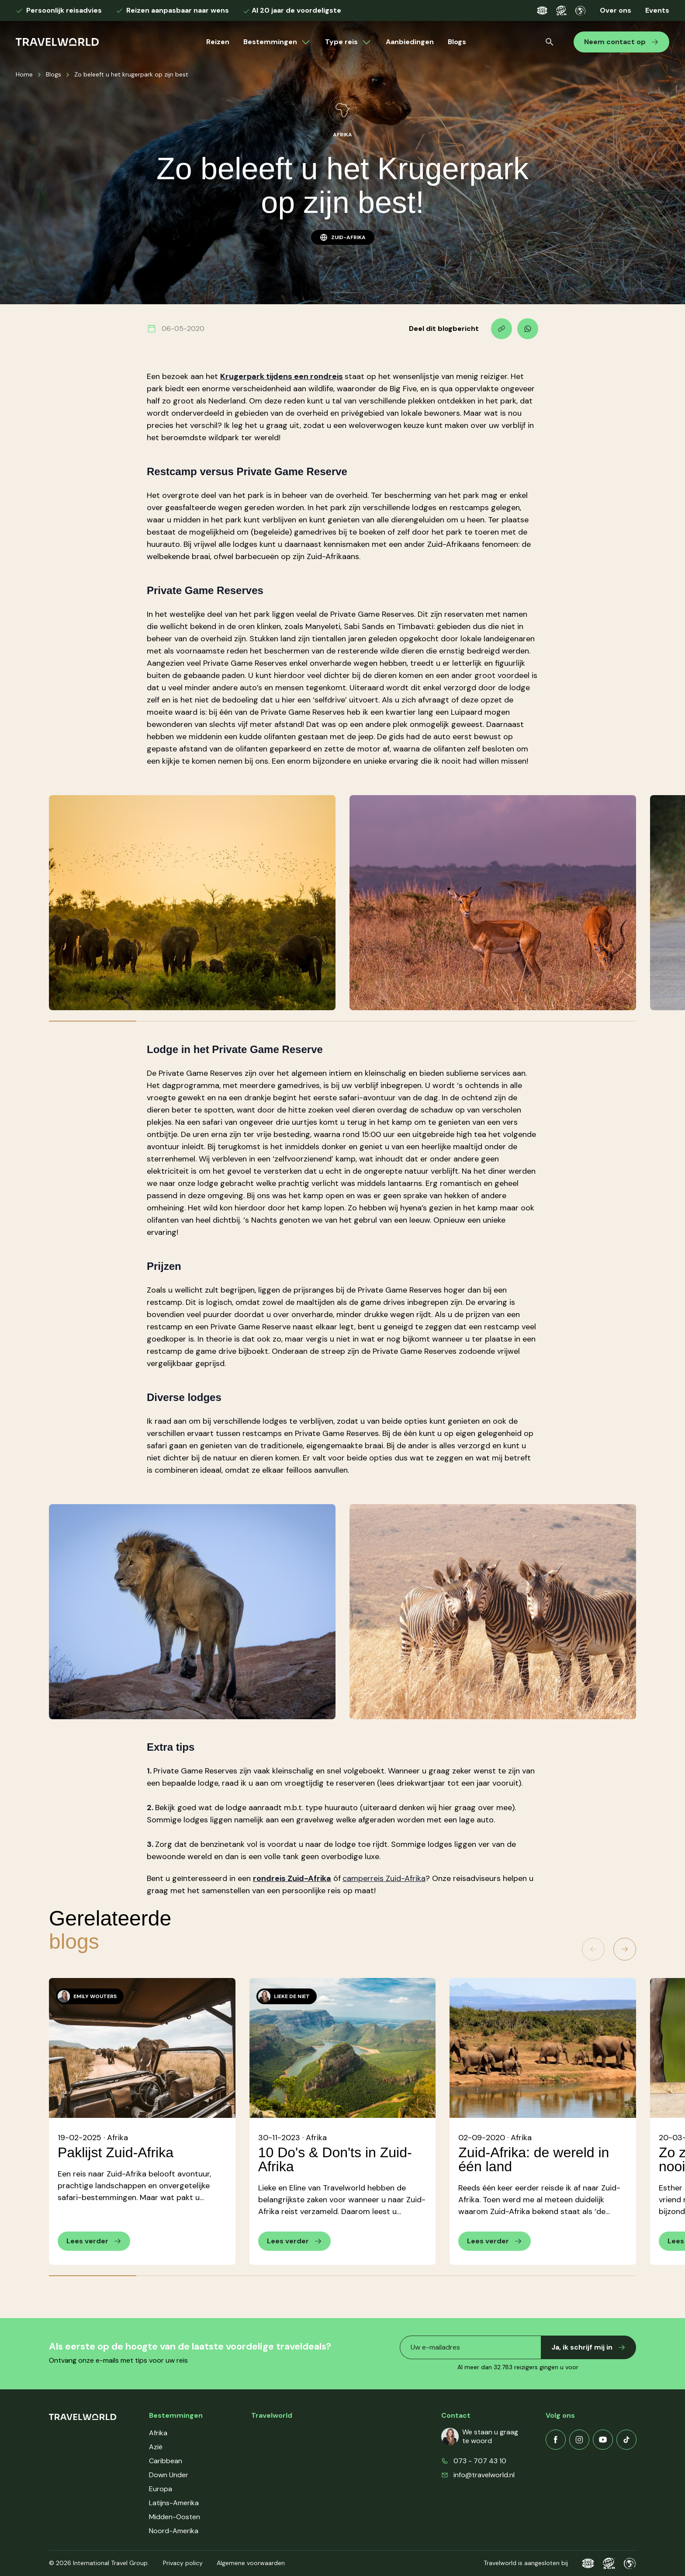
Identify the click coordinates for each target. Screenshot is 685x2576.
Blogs (457, 41)
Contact (264, 2474)
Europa (160, 2488)
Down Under (168, 2474)
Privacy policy (183, 2563)
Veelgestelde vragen (283, 2460)
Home (24, 74)
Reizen (217, 41)
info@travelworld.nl (484, 2474)
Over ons (615, 10)
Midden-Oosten (174, 2516)
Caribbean (165, 2460)
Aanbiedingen (410, 41)
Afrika (158, 2432)
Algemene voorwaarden (251, 2563)
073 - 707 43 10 (479, 2460)
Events (657, 10)
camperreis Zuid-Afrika (384, 1878)
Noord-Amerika (173, 2530)
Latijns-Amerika (174, 2502)
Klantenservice (274, 2446)
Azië (156, 2446)
